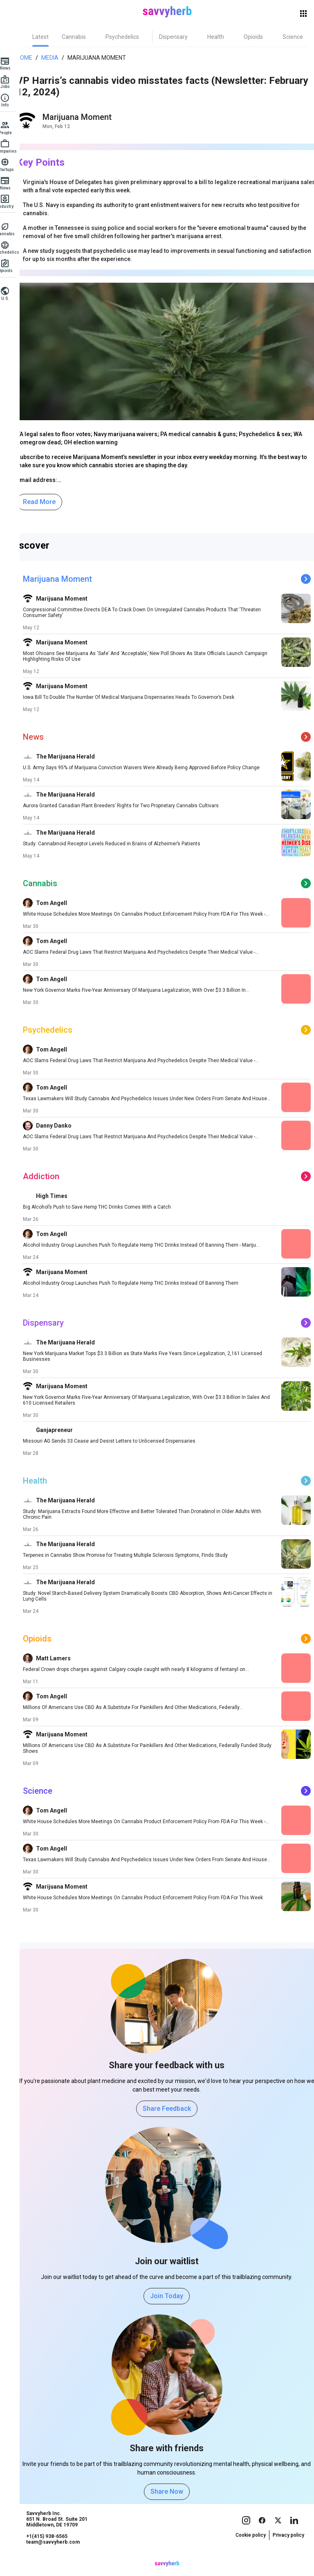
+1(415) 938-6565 (56, 2552)
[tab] (50, 37)
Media (54, 57)
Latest (50, 37)
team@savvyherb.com (63, 2557)
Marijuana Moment (101, 57)
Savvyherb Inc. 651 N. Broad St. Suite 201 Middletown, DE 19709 (66, 2534)
